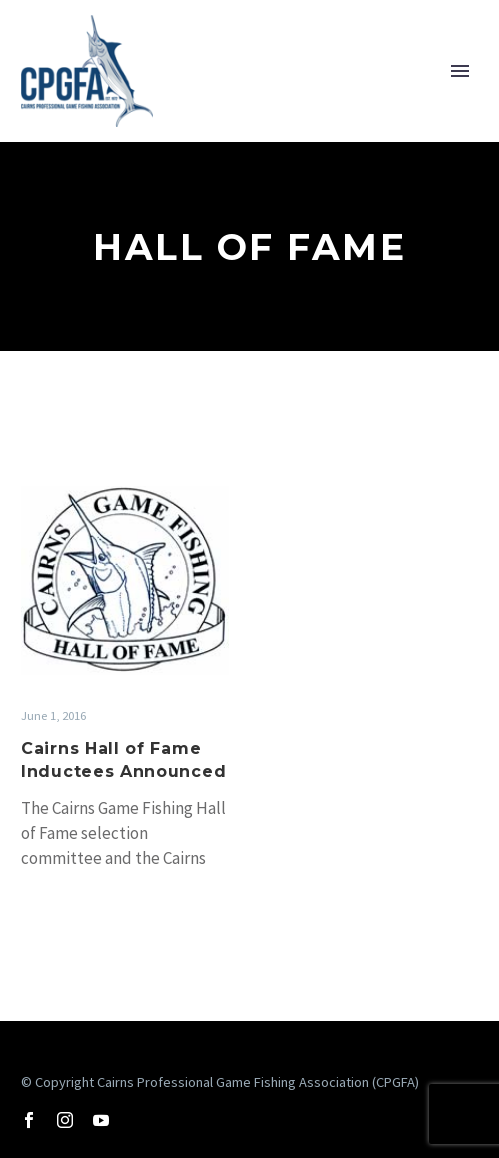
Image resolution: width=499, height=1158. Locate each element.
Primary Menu (460, 71)
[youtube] (101, 1120)
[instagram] (65, 1120)
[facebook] (29, 1120)
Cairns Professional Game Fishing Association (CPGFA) (258, 1082)
